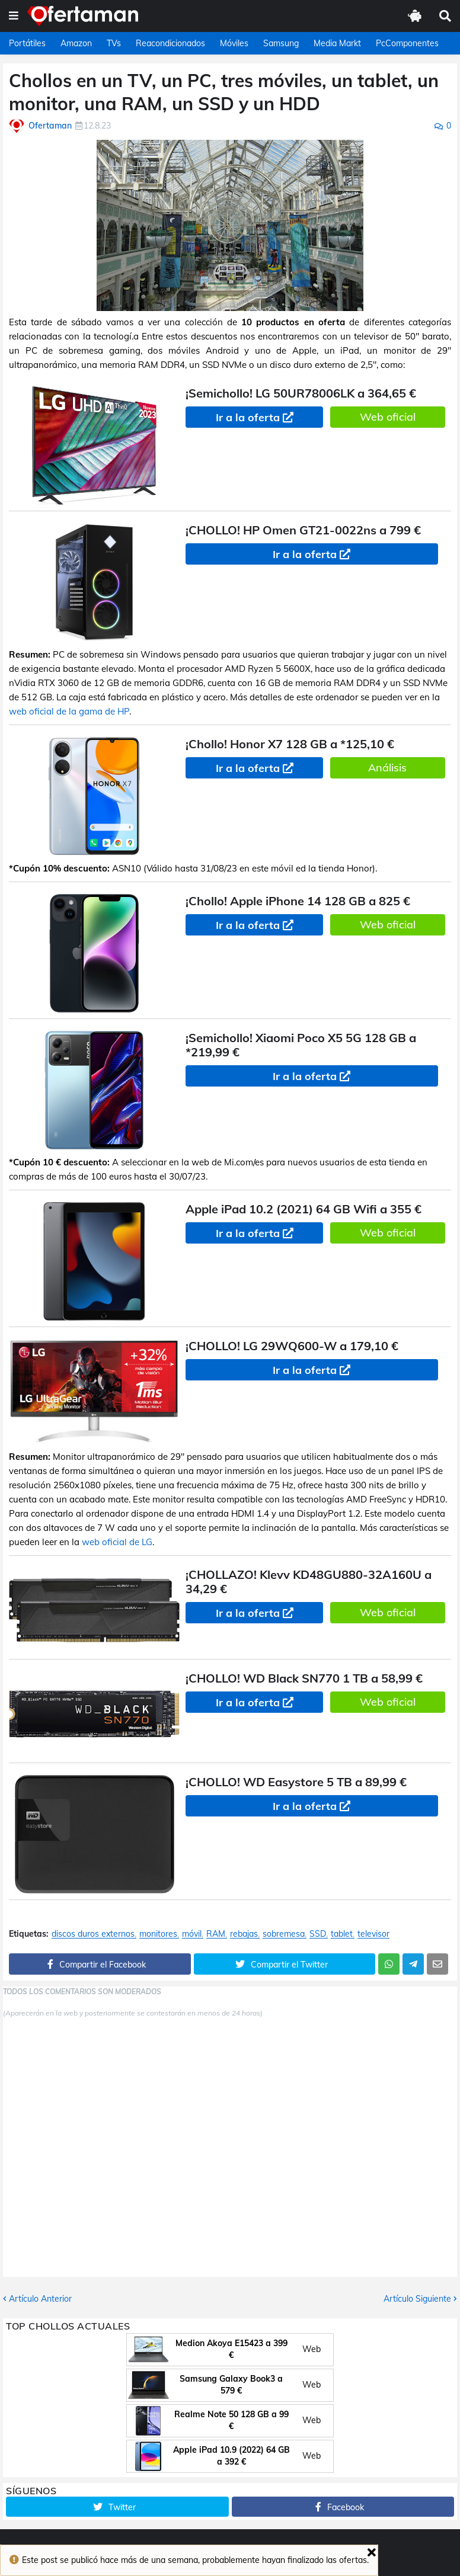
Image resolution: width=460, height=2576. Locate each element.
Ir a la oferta (248, 417)
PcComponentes (407, 43)
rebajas (244, 1934)
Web (311, 2349)
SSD (317, 1934)
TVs (114, 43)
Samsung (281, 43)
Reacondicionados (170, 43)
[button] (13, 16)
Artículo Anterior (40, 2299)
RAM (215, 1934)
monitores (158, 1934)
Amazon (76, 43)
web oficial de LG (117, 1541)
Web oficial (388, 417)
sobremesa (284, 1934)
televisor (373, 1934)
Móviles (234, 43)
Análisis (387, 767)
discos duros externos (93, 1934)
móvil (192, 1934)
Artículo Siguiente (417, 2299)
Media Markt (337, 43)
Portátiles (27, 43)
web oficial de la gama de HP (69, 711)
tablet (342, 1934)
